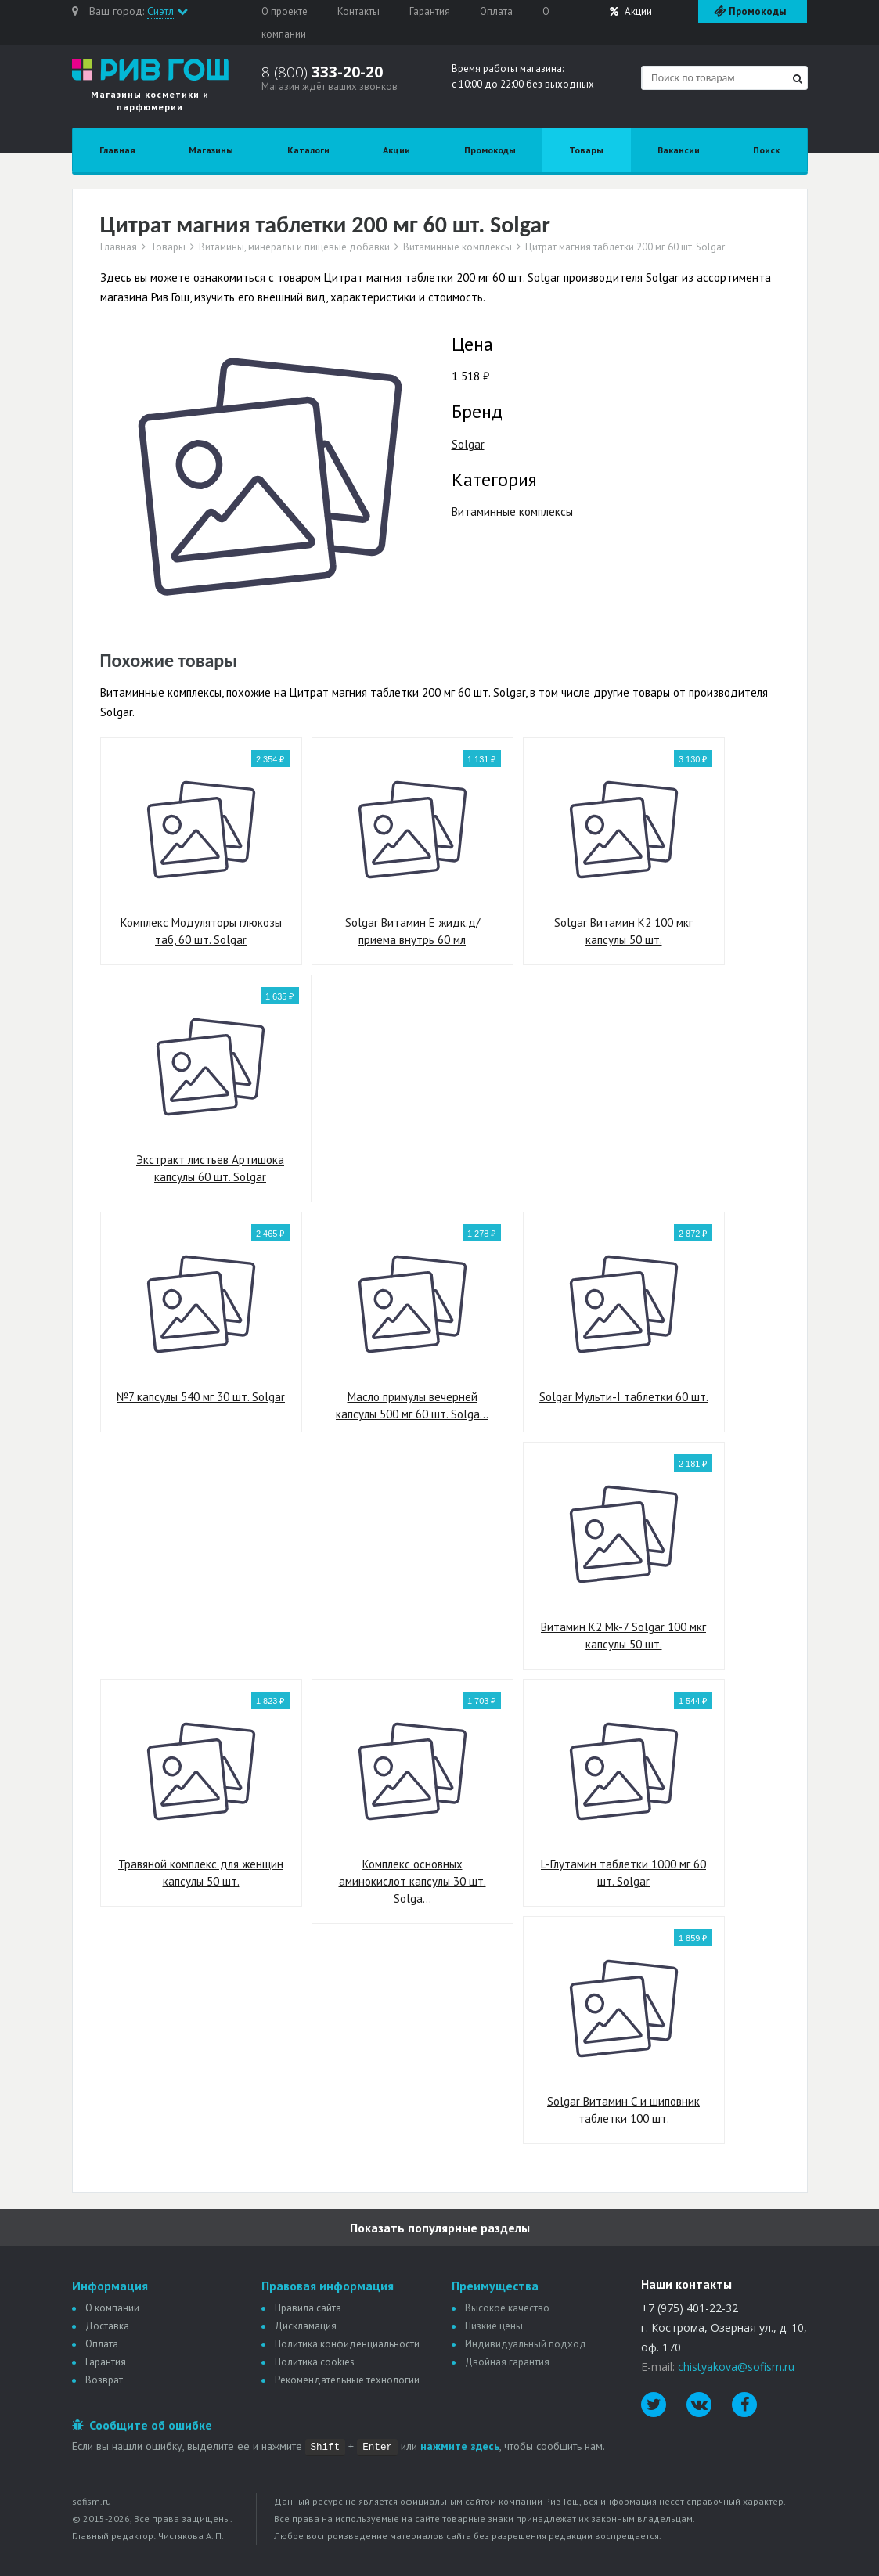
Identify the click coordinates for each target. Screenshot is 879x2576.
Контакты (358, 11)
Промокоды (490, 150)
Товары (586, 150)
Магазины (211, 150)
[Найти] (798, 79)
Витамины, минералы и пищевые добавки (294, 247)
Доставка (107, 2326)
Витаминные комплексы (457, 247)
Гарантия (429, 11)
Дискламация (306, 2326)
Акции (631, 11)
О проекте (284, 11)
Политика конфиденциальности (347, 2344)
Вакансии (678, 150)
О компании (112, 2308)
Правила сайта (308, 2308)
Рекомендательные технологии (347, 2380)
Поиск (766, 150)
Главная (117, 150)
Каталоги (308, 150)
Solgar (468, 444)
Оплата (496, 11)
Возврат (104, 2380)
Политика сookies (315, 2362)
